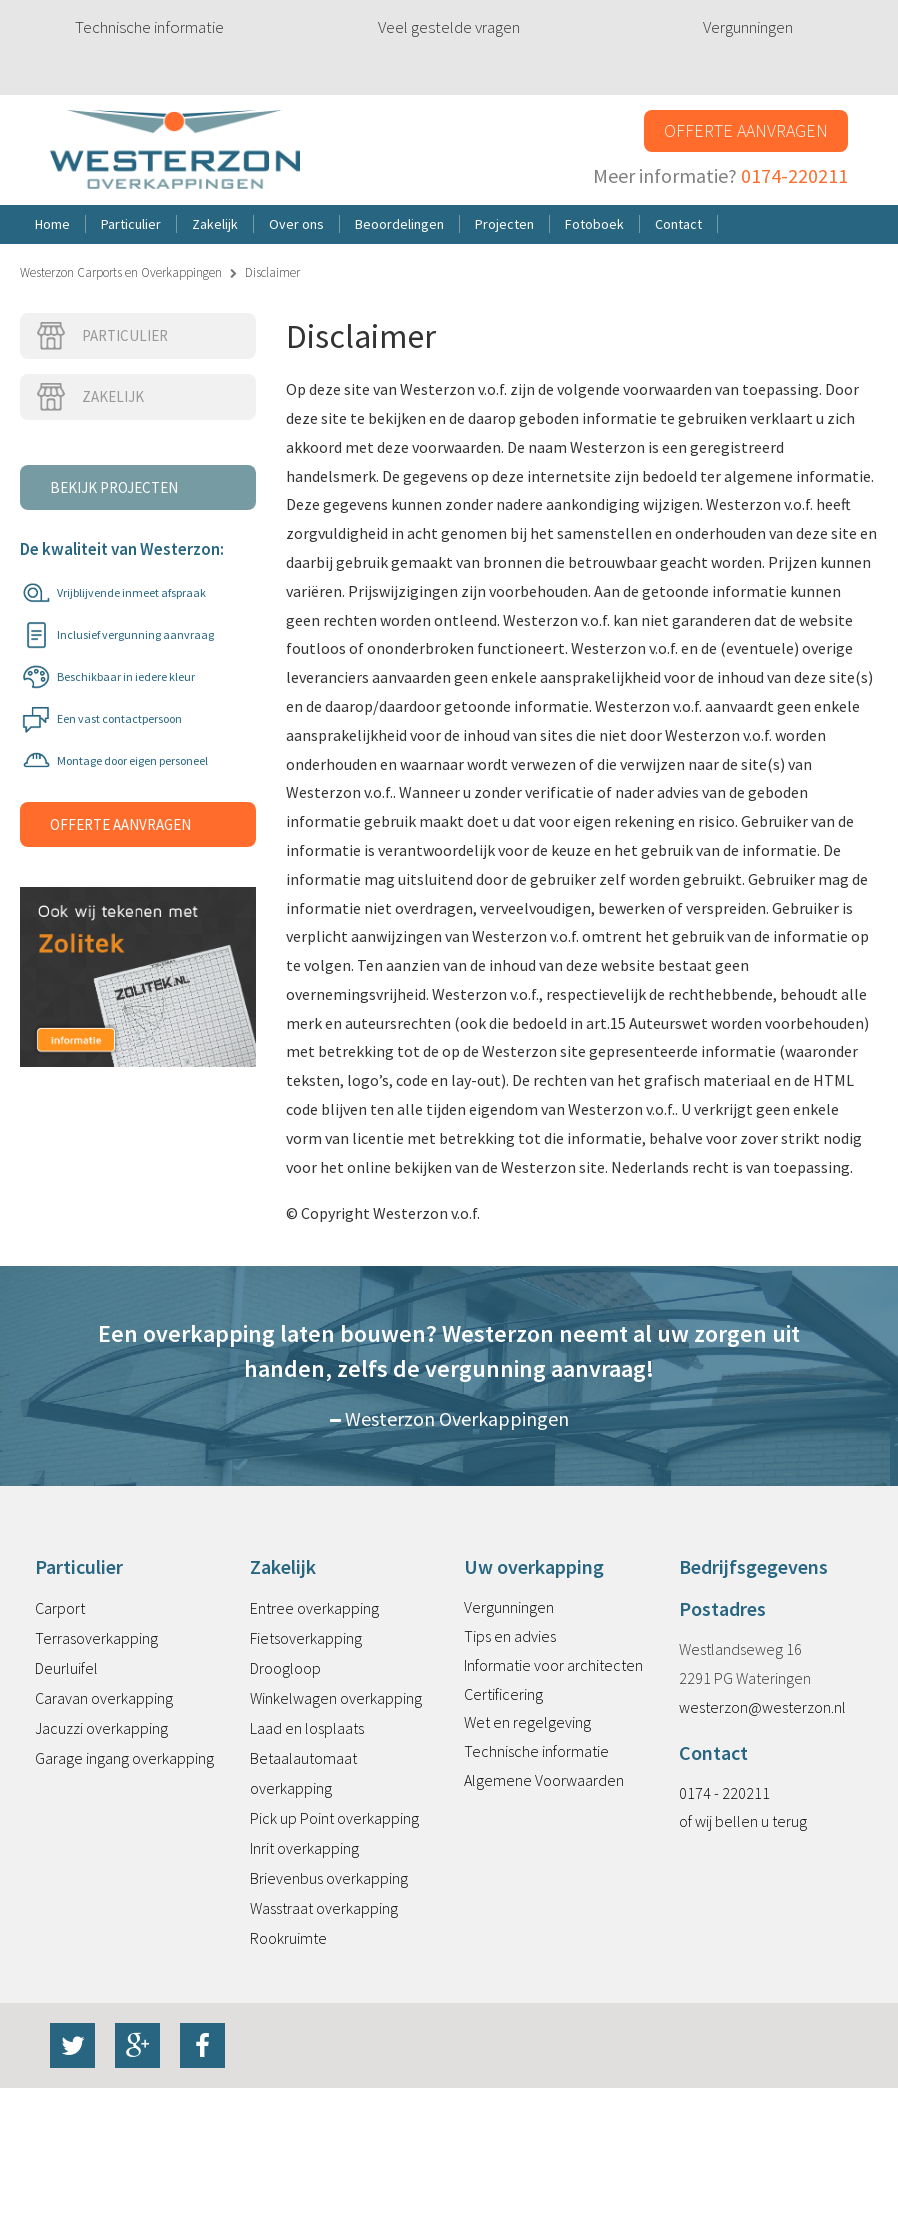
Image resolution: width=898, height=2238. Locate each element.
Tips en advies (510, 1636)
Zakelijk (89, 397)
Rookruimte (288, 1938)
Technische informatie (149, 27)
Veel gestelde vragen (449, 27)
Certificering (503, 1694)
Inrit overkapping (304, 1848)
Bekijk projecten (114, 487)
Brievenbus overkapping (329, 1878)
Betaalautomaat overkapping (303, 1773)
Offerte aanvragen (746, 130)
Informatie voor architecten (553, 1665)
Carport (60, 1608)
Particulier (101, 336)
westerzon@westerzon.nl (762, 1707)
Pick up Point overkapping (334, 1818)
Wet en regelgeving (527, 1722)
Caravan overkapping (104, 1698)
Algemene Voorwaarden (544, 1780)
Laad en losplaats (307, 1728)
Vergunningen (748, 27)
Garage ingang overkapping (124, 1758)
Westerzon (175, 150)
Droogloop (285, 1668)
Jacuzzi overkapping (101, 1728)
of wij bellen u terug (743, 1821)
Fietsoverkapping (306, 1638)
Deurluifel (66, 1668)
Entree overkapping (314, 1608)
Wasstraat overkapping (324, 1908)
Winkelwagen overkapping (336, 1698)
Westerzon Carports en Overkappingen (121, 272)
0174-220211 (794, 175)
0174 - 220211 (724, 1793)
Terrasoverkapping (96, 1638)
